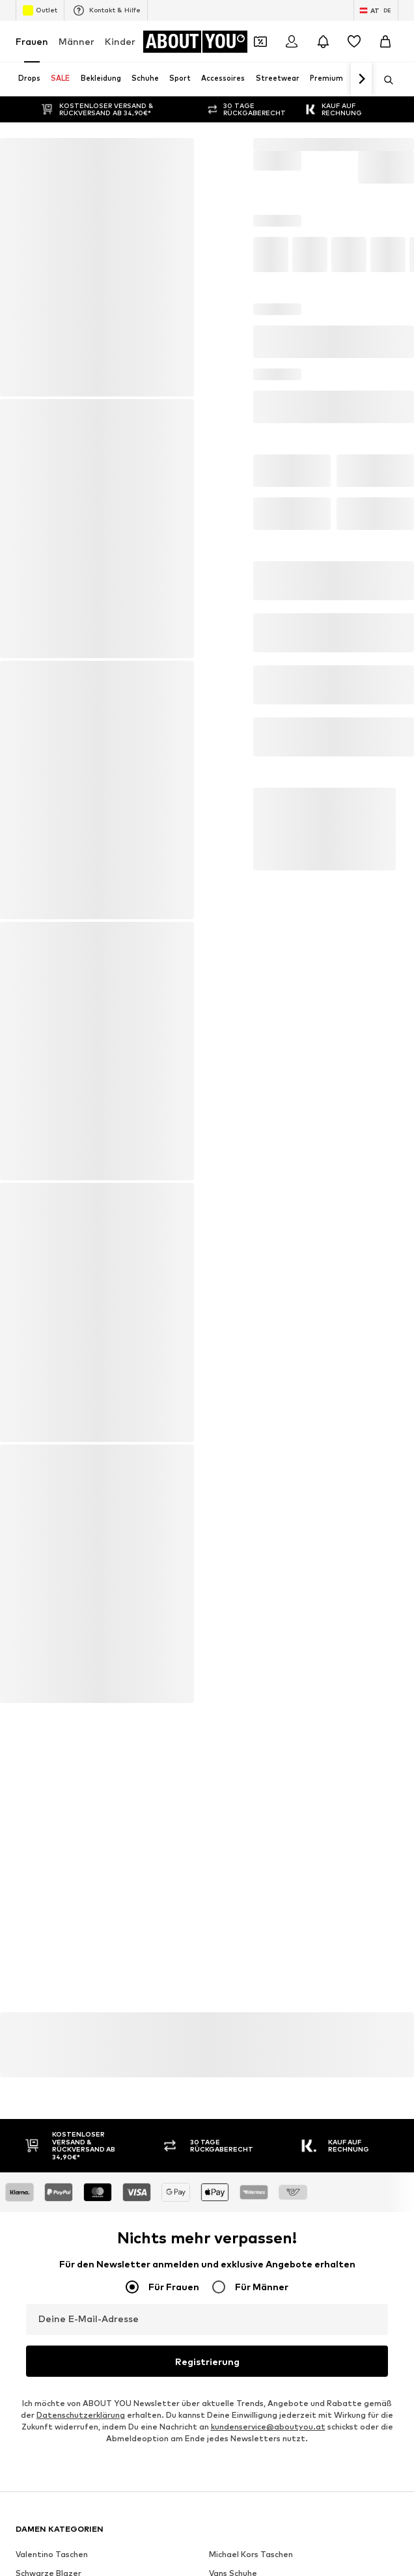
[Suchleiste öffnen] (384, 80)
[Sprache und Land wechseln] (376, 10)
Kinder (120, 41)
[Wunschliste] (354, 41)
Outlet (40, 10)
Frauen (32, 41)
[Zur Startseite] (195, 42)
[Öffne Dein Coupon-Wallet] (260, 41)
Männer (76, 41)
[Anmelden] (291, 41)
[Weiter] (361, 79)
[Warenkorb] (385, 41)
